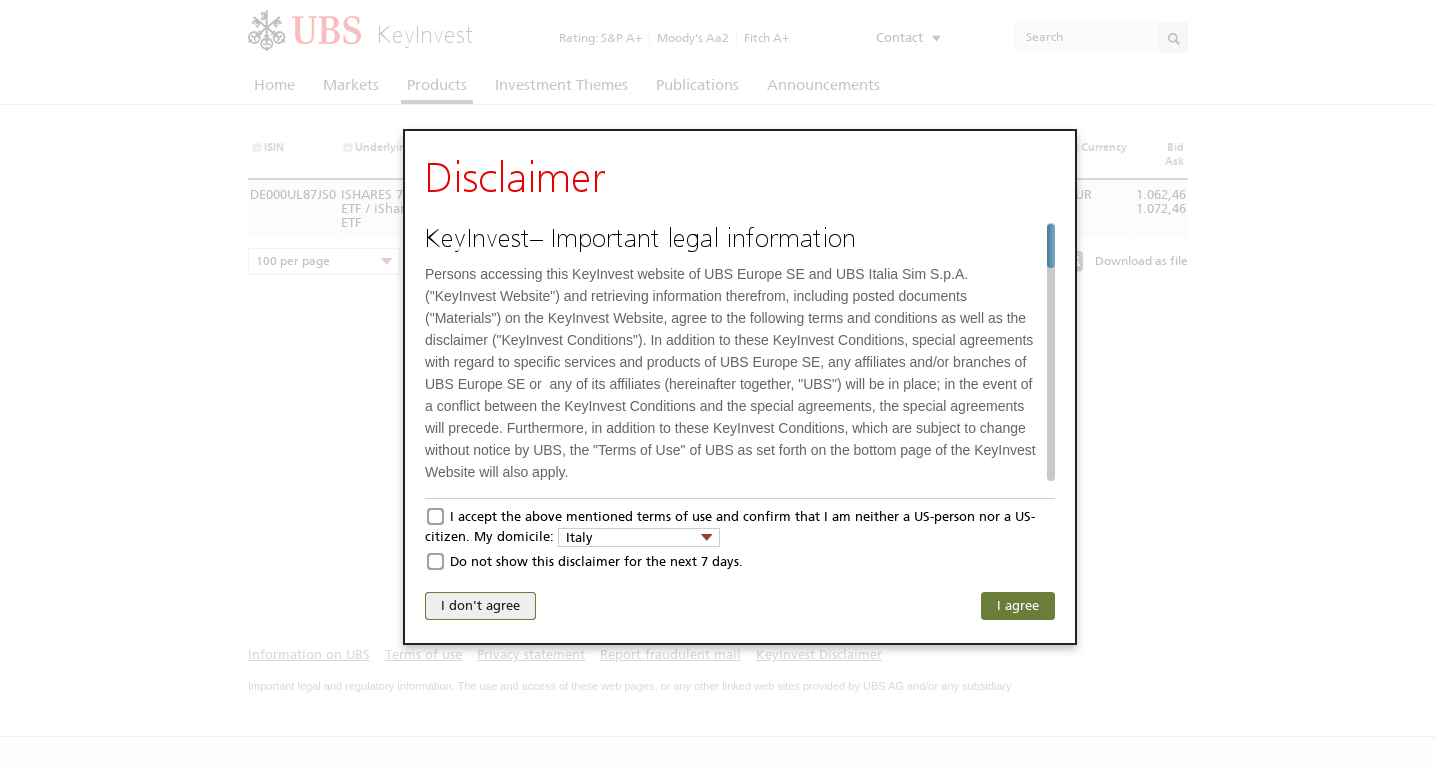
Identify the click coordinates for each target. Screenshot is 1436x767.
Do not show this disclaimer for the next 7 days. (596, 561)
